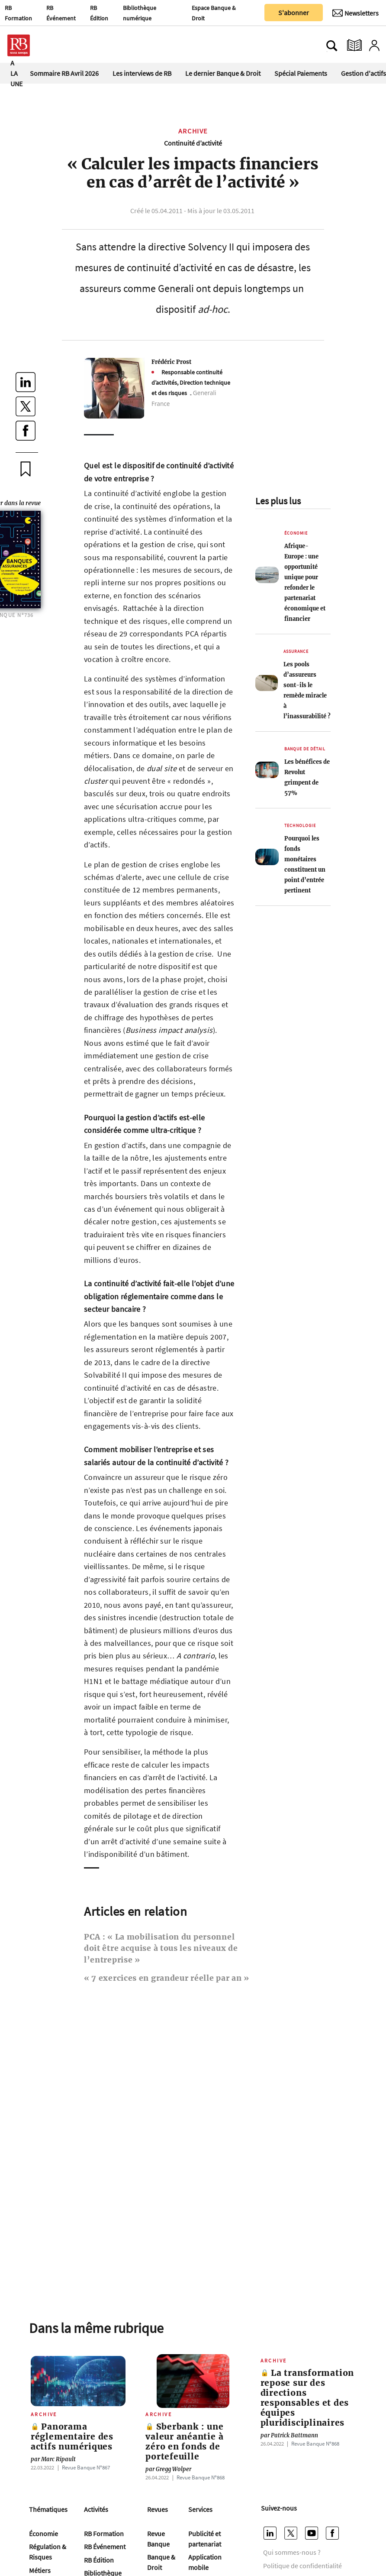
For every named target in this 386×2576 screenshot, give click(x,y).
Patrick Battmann (289, 2435)
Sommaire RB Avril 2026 (64, 73)
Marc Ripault (53, 2459)
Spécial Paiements (300, 73)
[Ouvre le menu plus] (58, 45)
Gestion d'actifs (363, 73)
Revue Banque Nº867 (86, 2467)
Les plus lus (278, 501)
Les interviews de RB (142, 73)
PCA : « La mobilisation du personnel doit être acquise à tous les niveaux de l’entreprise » (161, 1948)
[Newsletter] (355, 13)
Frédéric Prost (171, 361)
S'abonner (293, 12)
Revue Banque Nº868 (201, 2477)
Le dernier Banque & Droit (223, 73)
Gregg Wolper (168, 2469)
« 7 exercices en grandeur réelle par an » (166, 1978)
